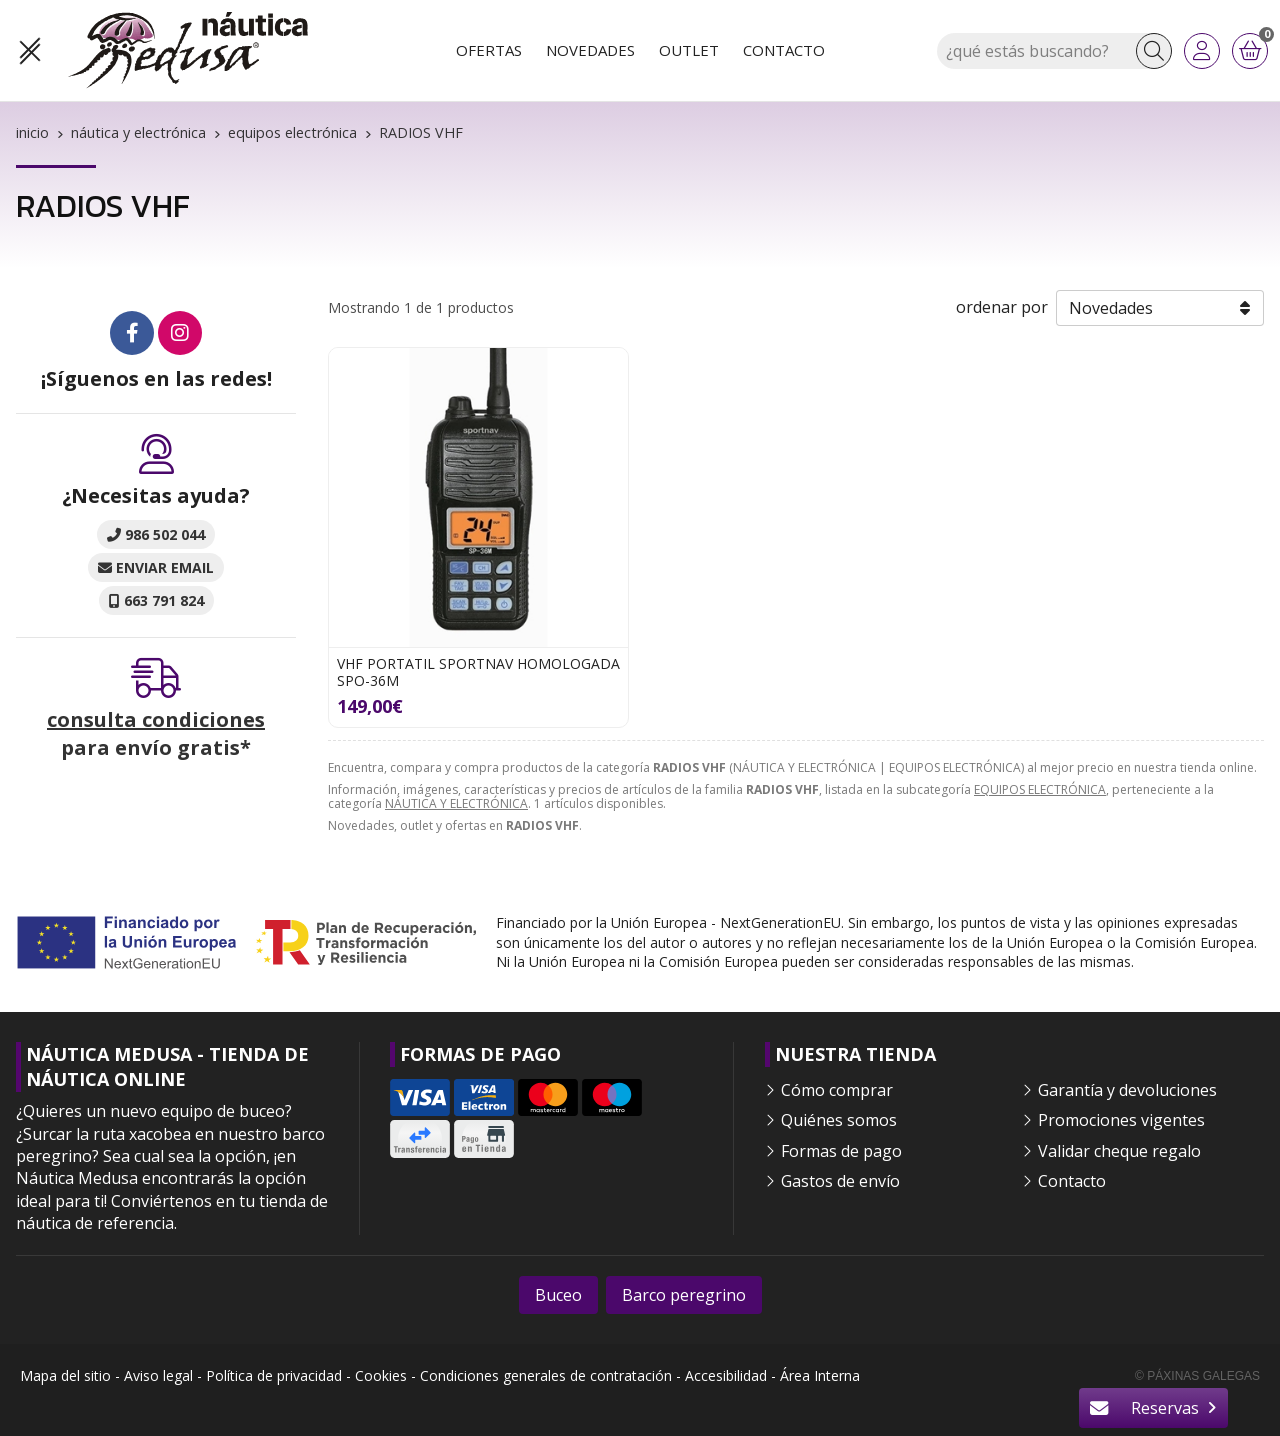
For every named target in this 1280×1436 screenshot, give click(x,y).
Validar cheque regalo (1119, 1151)
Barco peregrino (684, 1295)
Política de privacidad (274, 1375)
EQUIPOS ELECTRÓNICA (1040, 789)
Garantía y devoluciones (1127, 1090)
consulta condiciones (156, 719)
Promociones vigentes (1121, 1120)
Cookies (381, 1375)
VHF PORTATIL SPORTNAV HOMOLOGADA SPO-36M (478, 672)
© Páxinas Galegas (1197, 1376)
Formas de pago (841, 1151)
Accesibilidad (726, 1375)
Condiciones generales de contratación (546, 1375)
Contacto (1072, 1181)
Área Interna (820, 1375)
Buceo (558, 1295)
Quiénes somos (839, 1120)
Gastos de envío (840, 1181)
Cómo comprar (837, 1090)
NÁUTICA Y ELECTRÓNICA (456, 803)
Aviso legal (158, 1375)
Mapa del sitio (65, 1375)
